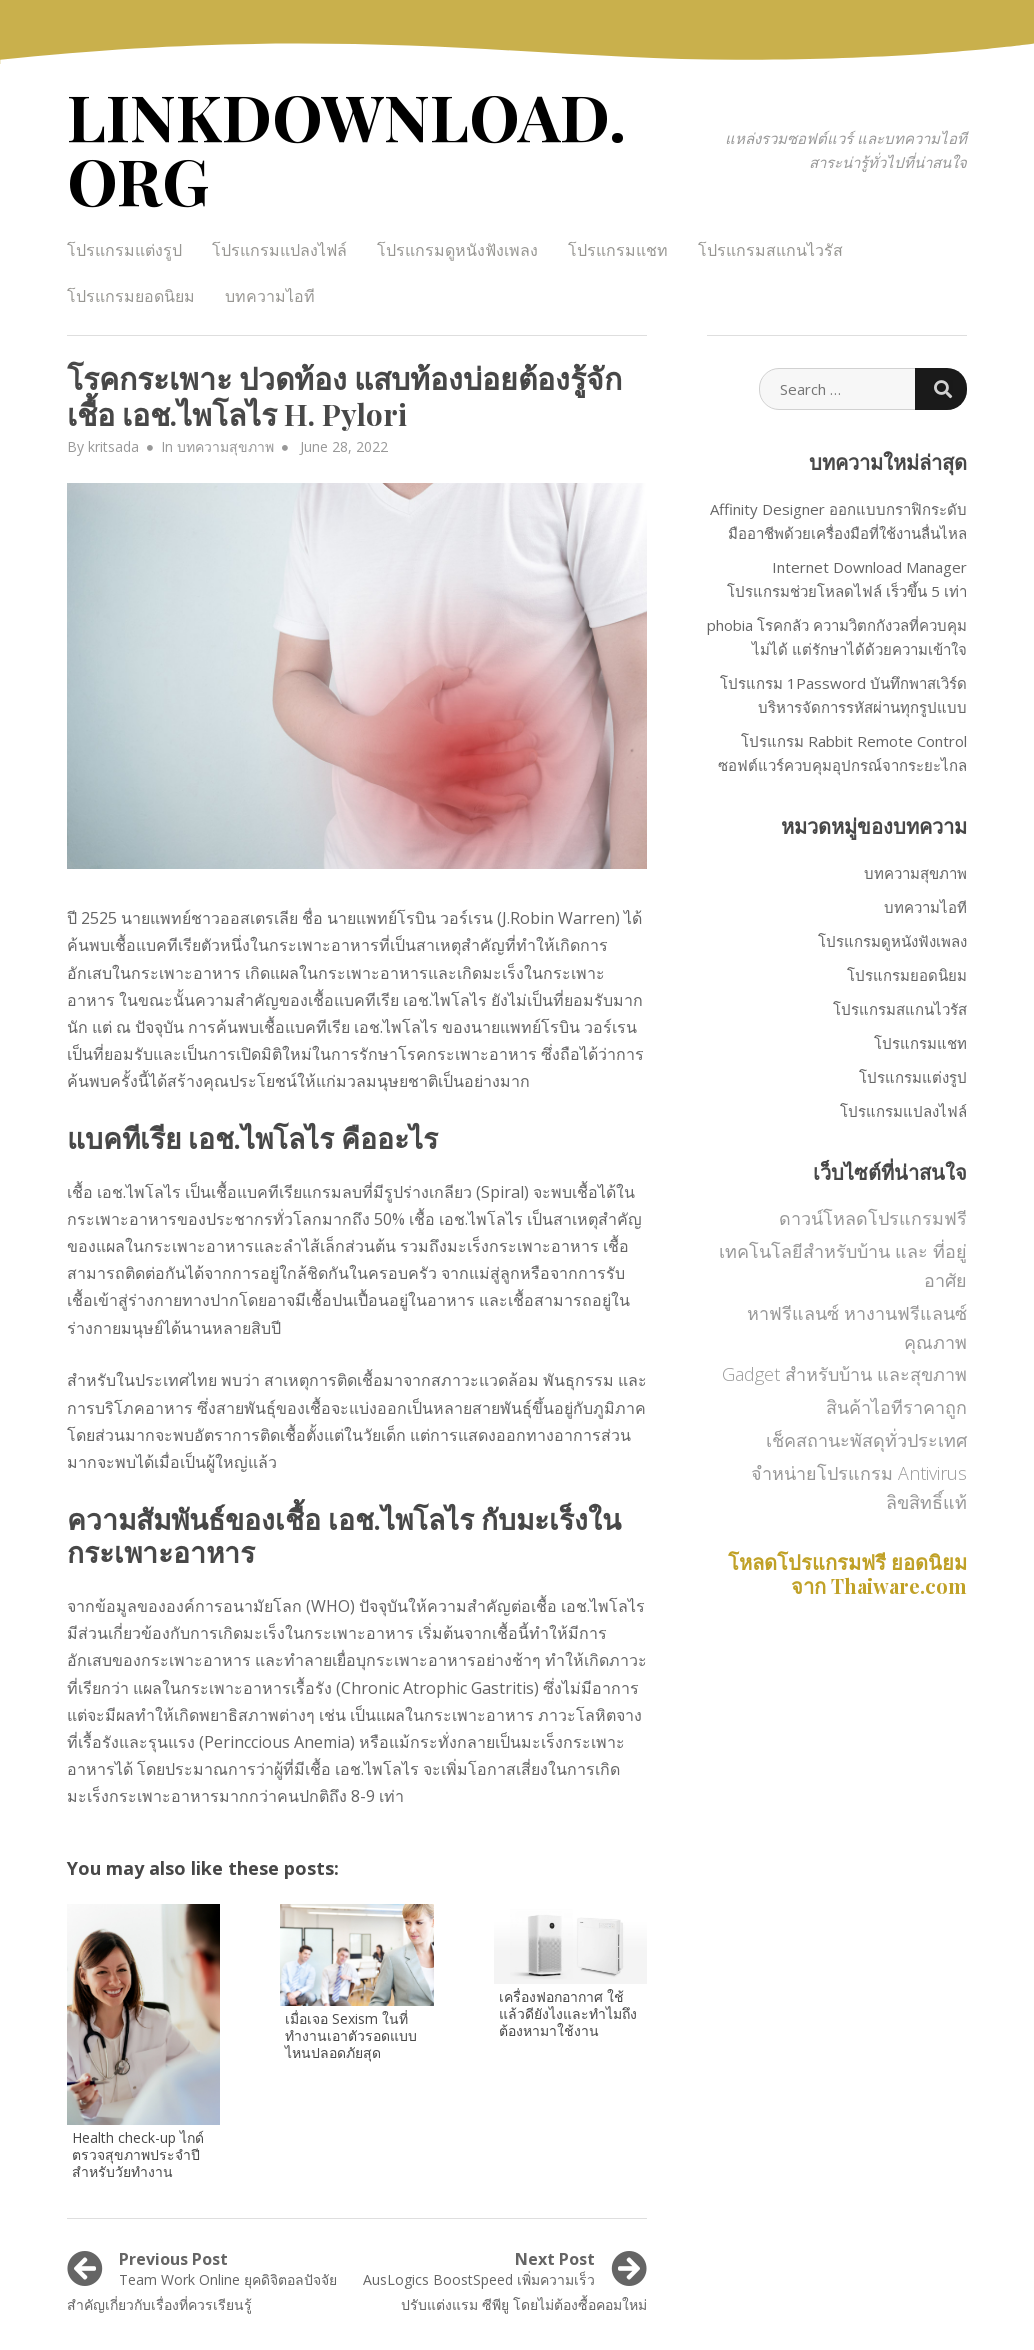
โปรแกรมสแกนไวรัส (770, 250)
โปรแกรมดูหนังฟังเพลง (457, 250)
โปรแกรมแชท (618, 250)
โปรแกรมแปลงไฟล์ (279, 250)
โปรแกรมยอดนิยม (131, 296)
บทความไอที (270, 296)
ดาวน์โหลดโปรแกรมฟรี (873, 1218)
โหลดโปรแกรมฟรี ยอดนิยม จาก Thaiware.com (847, 1573)
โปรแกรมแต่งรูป (124, 250)
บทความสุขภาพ (225, 446)
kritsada (113, 446)
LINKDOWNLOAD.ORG (346, 147)
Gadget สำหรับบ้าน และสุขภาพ (844, 1374)
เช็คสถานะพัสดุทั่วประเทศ (866, 1440)
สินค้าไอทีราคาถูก (896, 1407)
